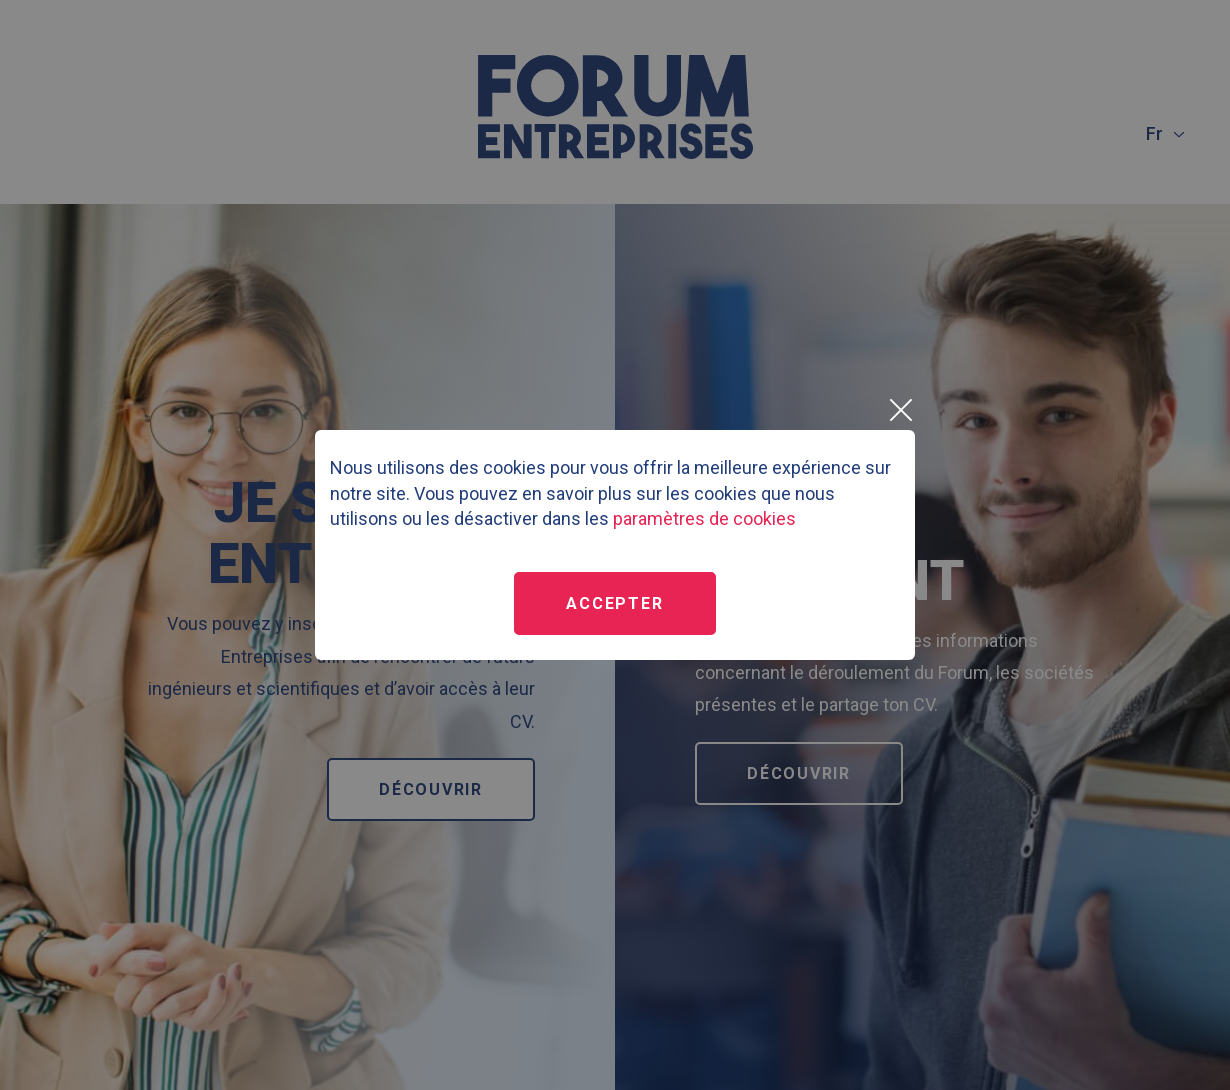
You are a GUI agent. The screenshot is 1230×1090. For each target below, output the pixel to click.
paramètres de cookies (704, 518)
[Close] (900, 410)
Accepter (614, 603)
